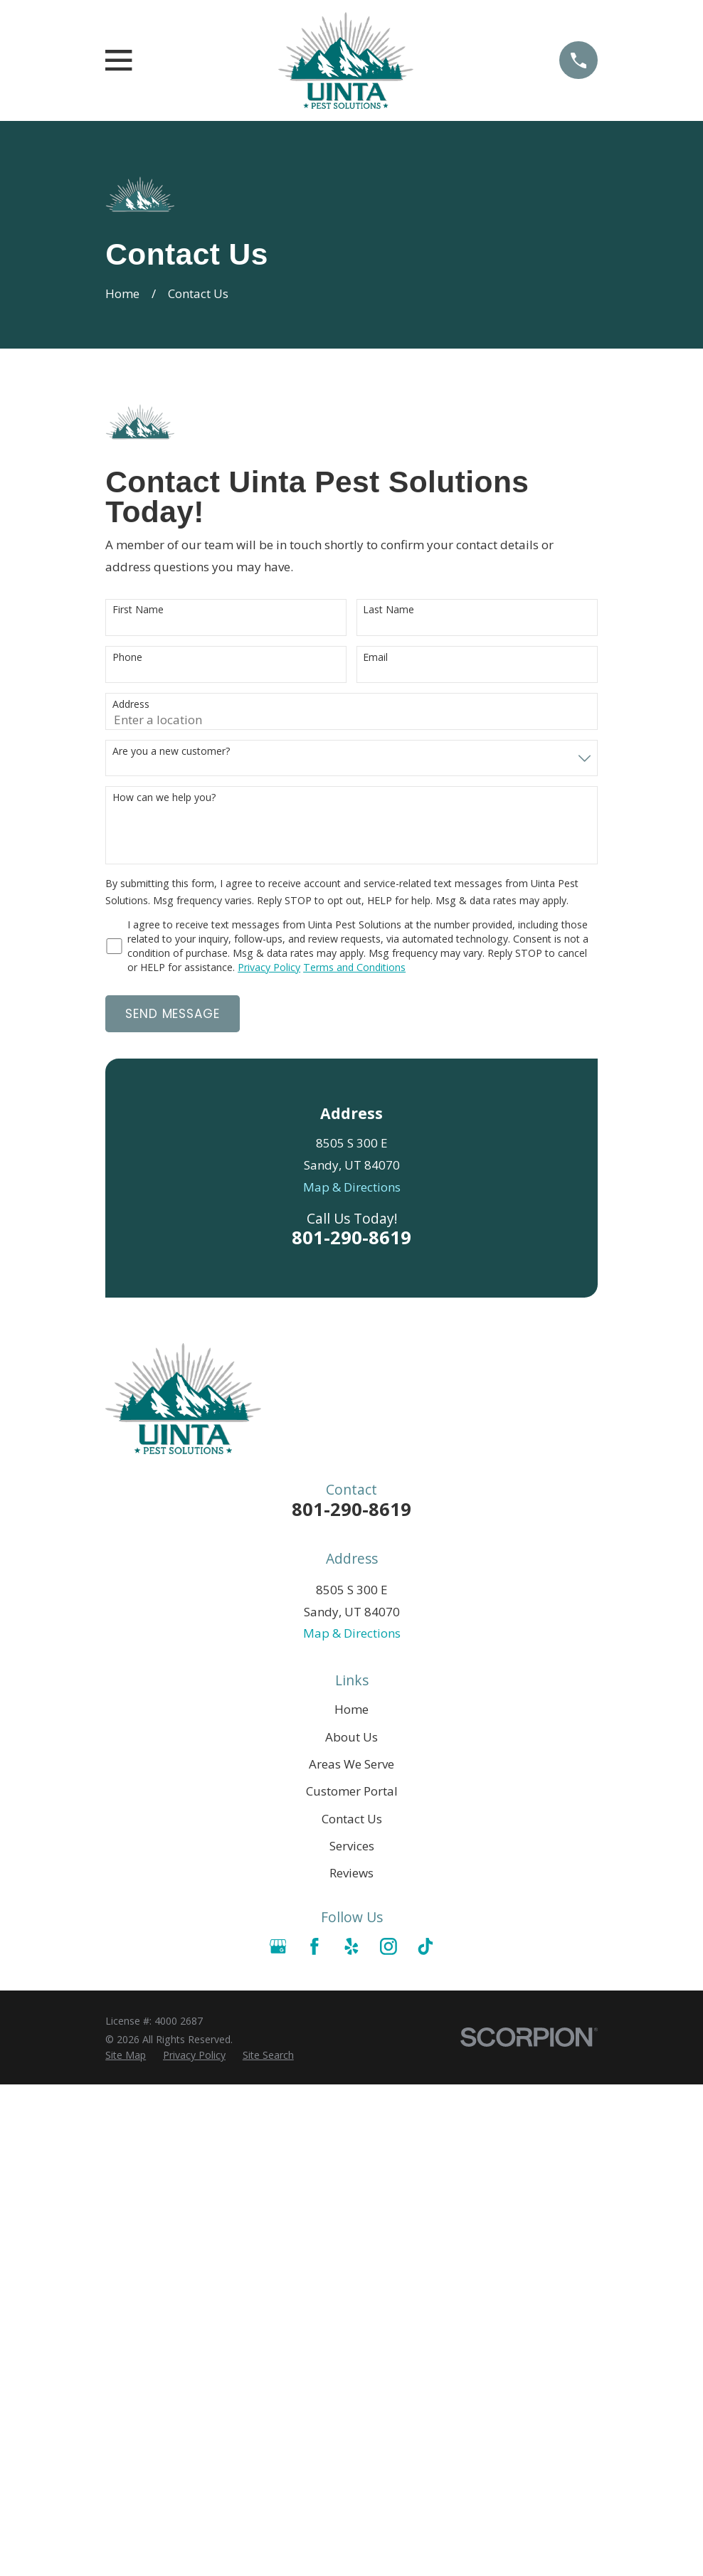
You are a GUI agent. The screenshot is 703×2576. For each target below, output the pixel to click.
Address (130, 705)
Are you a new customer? (171, 752)
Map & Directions (352, 1187)
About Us (351, 1737)
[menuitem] (125, 2055)
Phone (127, 658)
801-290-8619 (351, 1237)
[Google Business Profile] (278, 1946)
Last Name (388, 610)
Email (375, 658)
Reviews (351, 1873)
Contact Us (352, 1819)
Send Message (172, 1013)
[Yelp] (351, 1946)
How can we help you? (164, 798)
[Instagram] (388, 1946)
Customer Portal (352, 1791)
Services (351, 1846)
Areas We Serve (351, 1764)
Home (351, 1709)
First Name (138, 610)
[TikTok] (425, 1946)
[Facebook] (314, 1946)
